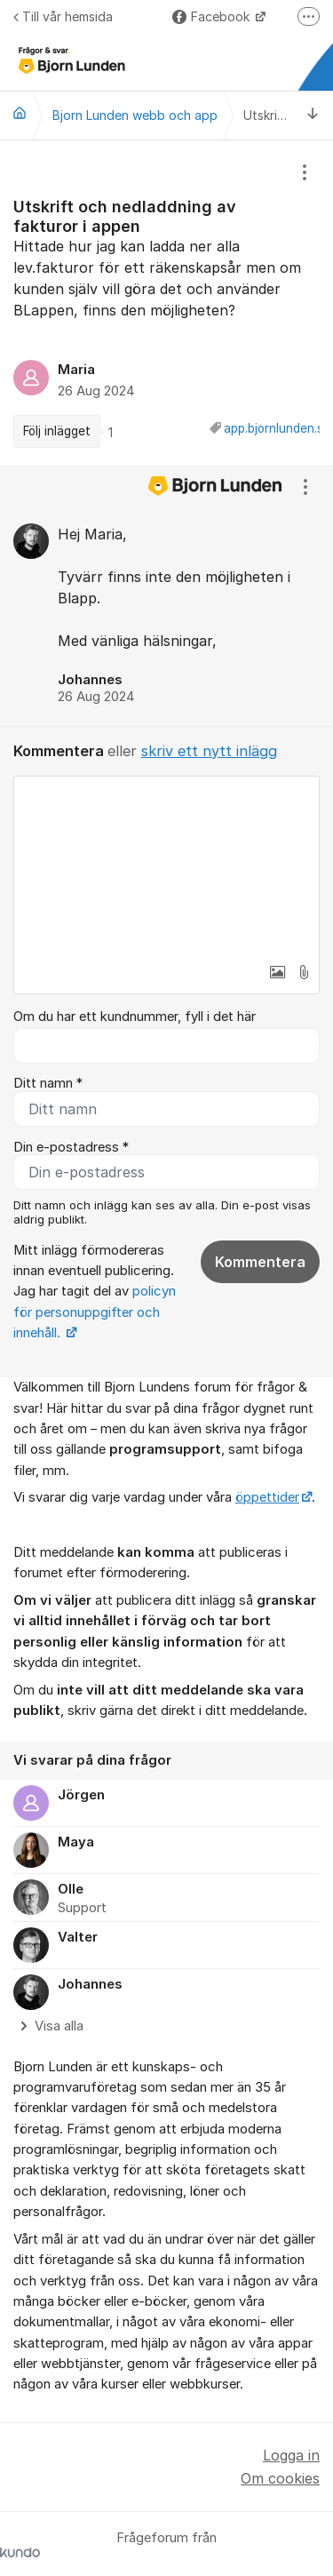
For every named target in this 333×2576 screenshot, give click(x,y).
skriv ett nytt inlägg (209, 751)
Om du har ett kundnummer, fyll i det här (134, 1017)
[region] (166, 303)
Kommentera (260, 1262)
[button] (277, 972)
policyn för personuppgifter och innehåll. (94, 1312)
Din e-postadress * (71, 1147)
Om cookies (280, 2478)
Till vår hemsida (63, 16)
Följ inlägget (57, 431)
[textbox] (166, 865)
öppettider (267, 1497)
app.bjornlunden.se (277, 428)
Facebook (212, 16)
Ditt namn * (48, 1083)
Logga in (291, 2455)
